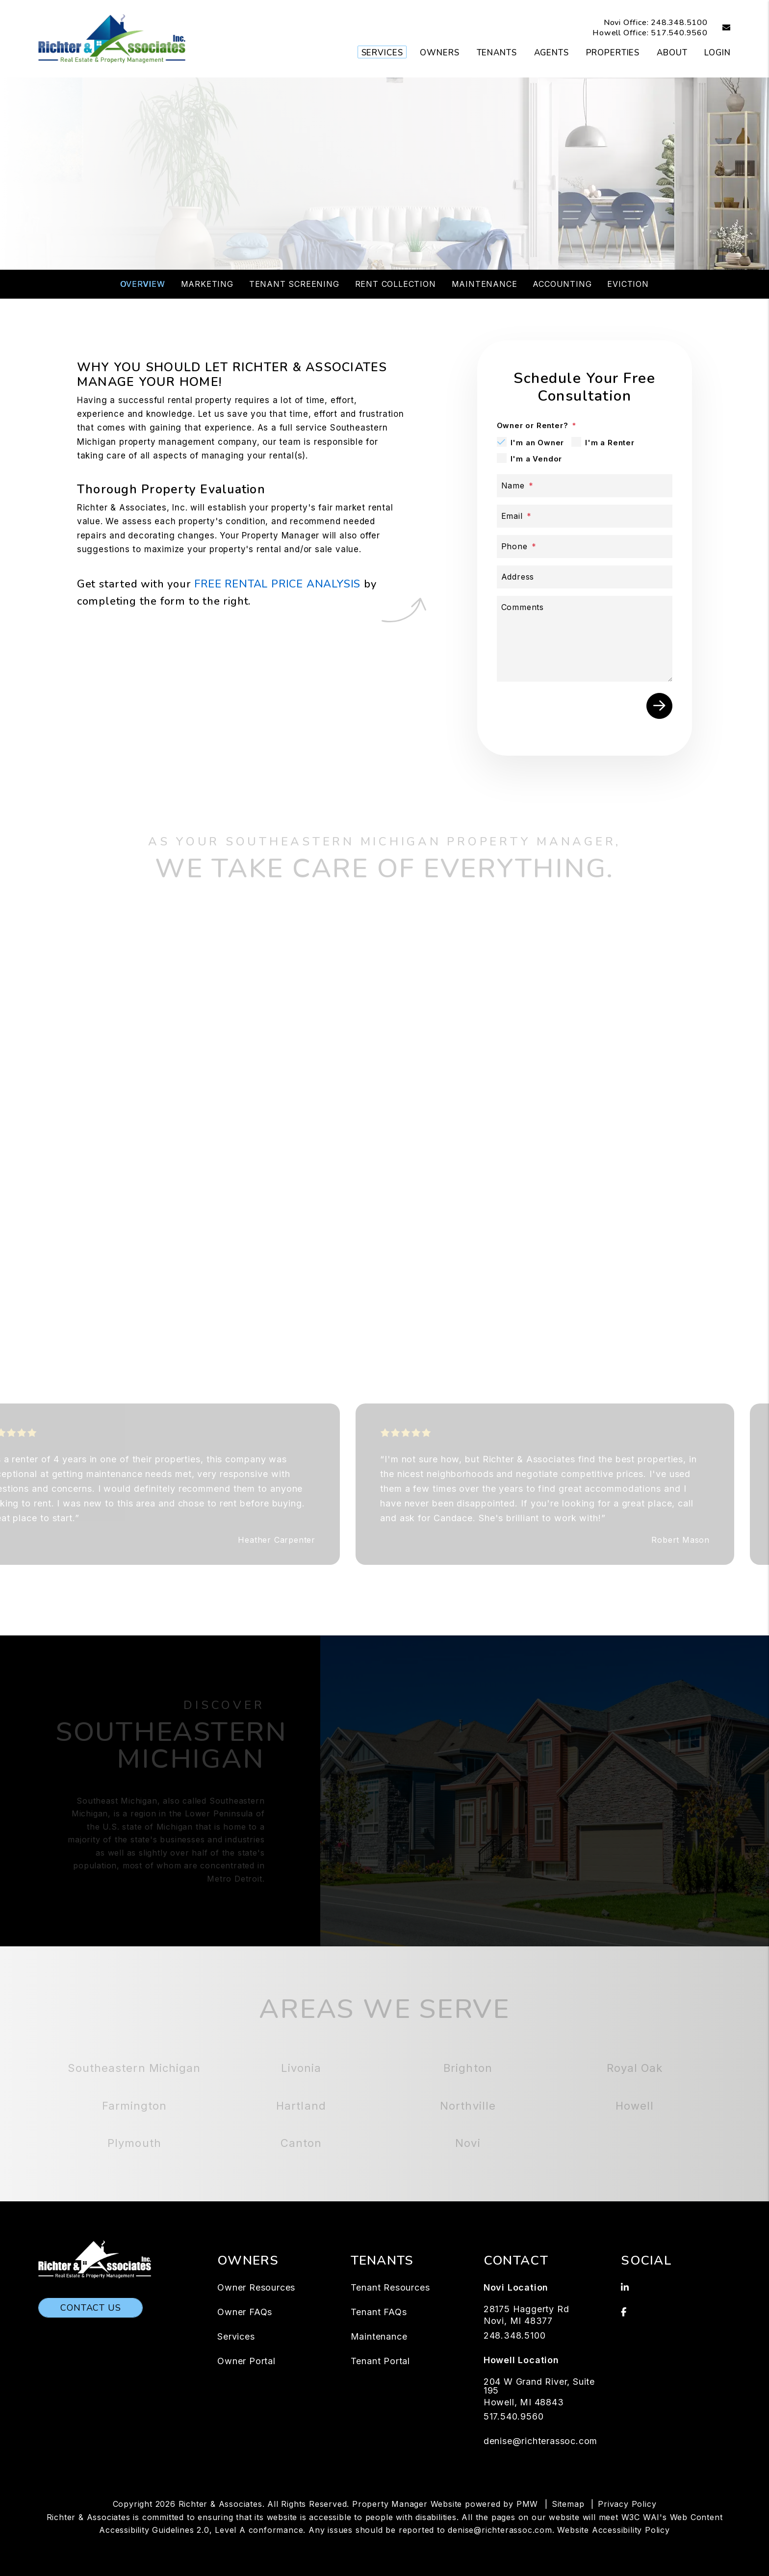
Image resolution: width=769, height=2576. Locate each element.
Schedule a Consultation (384, 217)
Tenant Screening (294, 284)
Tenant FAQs (379, 2312)
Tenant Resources (390, 2287)
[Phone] (585, 546)
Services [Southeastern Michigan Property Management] (382, 52)
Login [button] (717, 52)
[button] (719, 28)
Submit (659, 706)
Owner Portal (246, 2361)
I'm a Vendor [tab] (537, 458)
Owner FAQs (244, 2312)
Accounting (562, 284)
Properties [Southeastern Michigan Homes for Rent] (613, 52)
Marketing (207, 284)
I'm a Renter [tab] (610, 442)
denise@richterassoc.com (540, 2441)
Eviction (627, 284)
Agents (551, 52)
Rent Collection (395, 284)
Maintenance (484, 284)
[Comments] (585, 639)
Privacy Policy (627, 2504)
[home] (111, 38)
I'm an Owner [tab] (537, 442)
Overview (142, 284)
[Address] (585, 576)
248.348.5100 (679, 22)
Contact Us (90, 2308)
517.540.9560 (679, 32)
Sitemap (568, 2504)
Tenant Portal (380, 2361)
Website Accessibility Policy (613, 2530)
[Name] (585, 485)
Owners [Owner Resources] (439, 52)
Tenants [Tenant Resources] (497, 52)
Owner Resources (256, 2287)
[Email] (585, 516)
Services (236, 2336)
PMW (527, 2504)
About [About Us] (672, 52)
